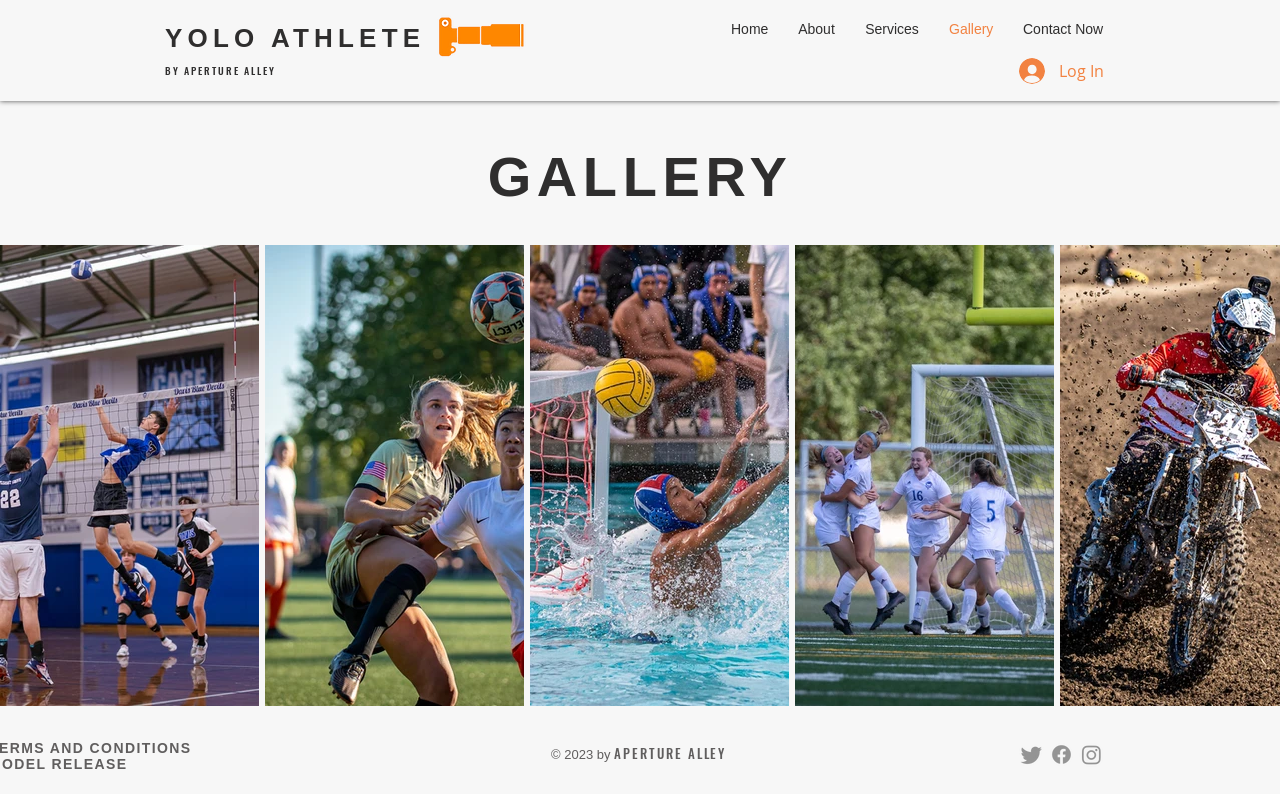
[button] (892, 29)
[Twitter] (1031, 754)
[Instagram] (1091, 754)
